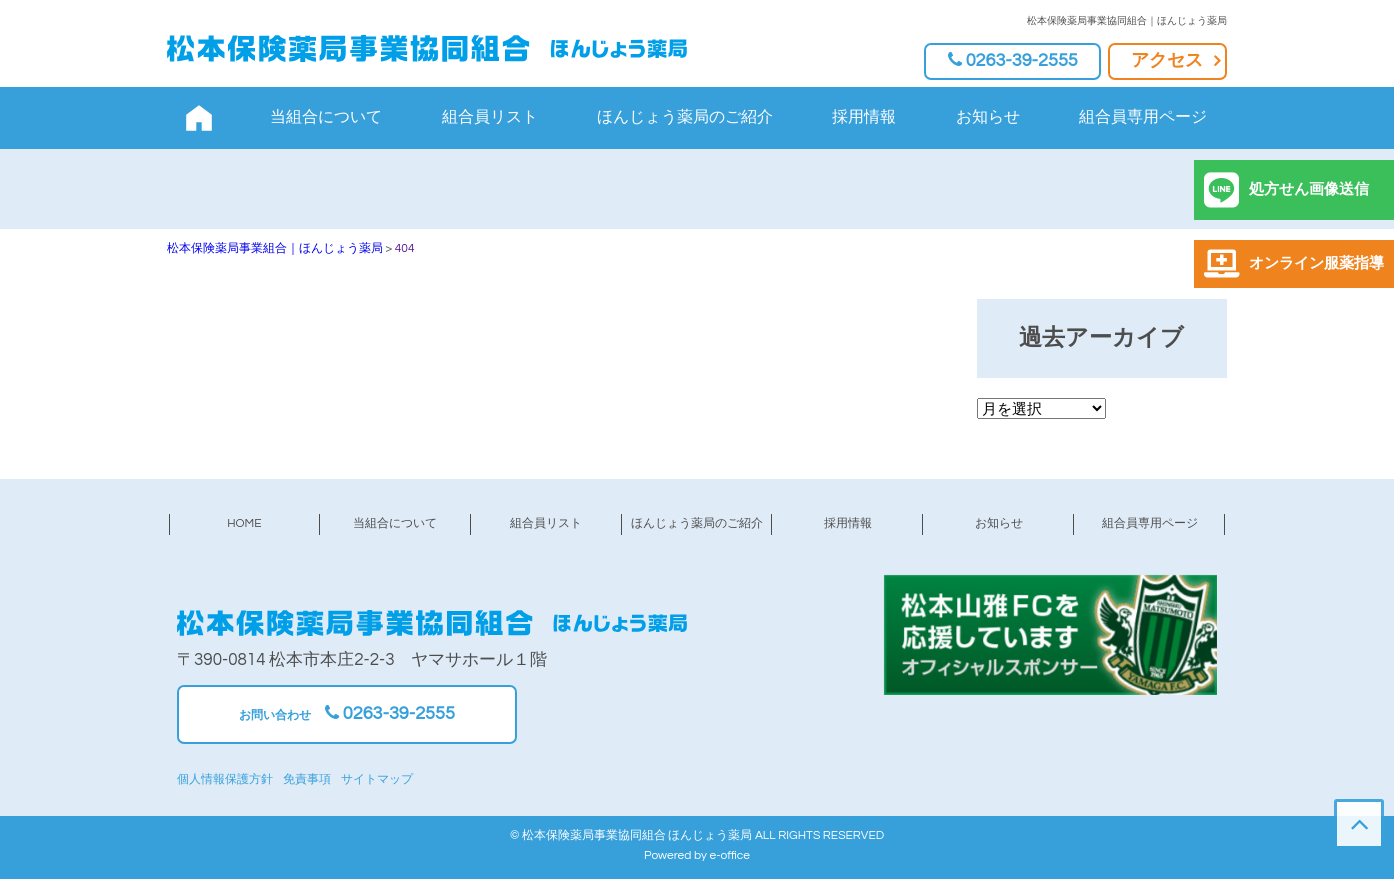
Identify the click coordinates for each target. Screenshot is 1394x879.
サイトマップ (377, 779)
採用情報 (864, 117)
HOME (244, 523)
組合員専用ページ (1143, 117)
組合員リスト (490, 117)
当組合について (326, 117)
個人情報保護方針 (225, 779)
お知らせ (988, 117)
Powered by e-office (697, 855)
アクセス (1167, 60)
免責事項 (307, 779)
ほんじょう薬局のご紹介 (685, 117)
